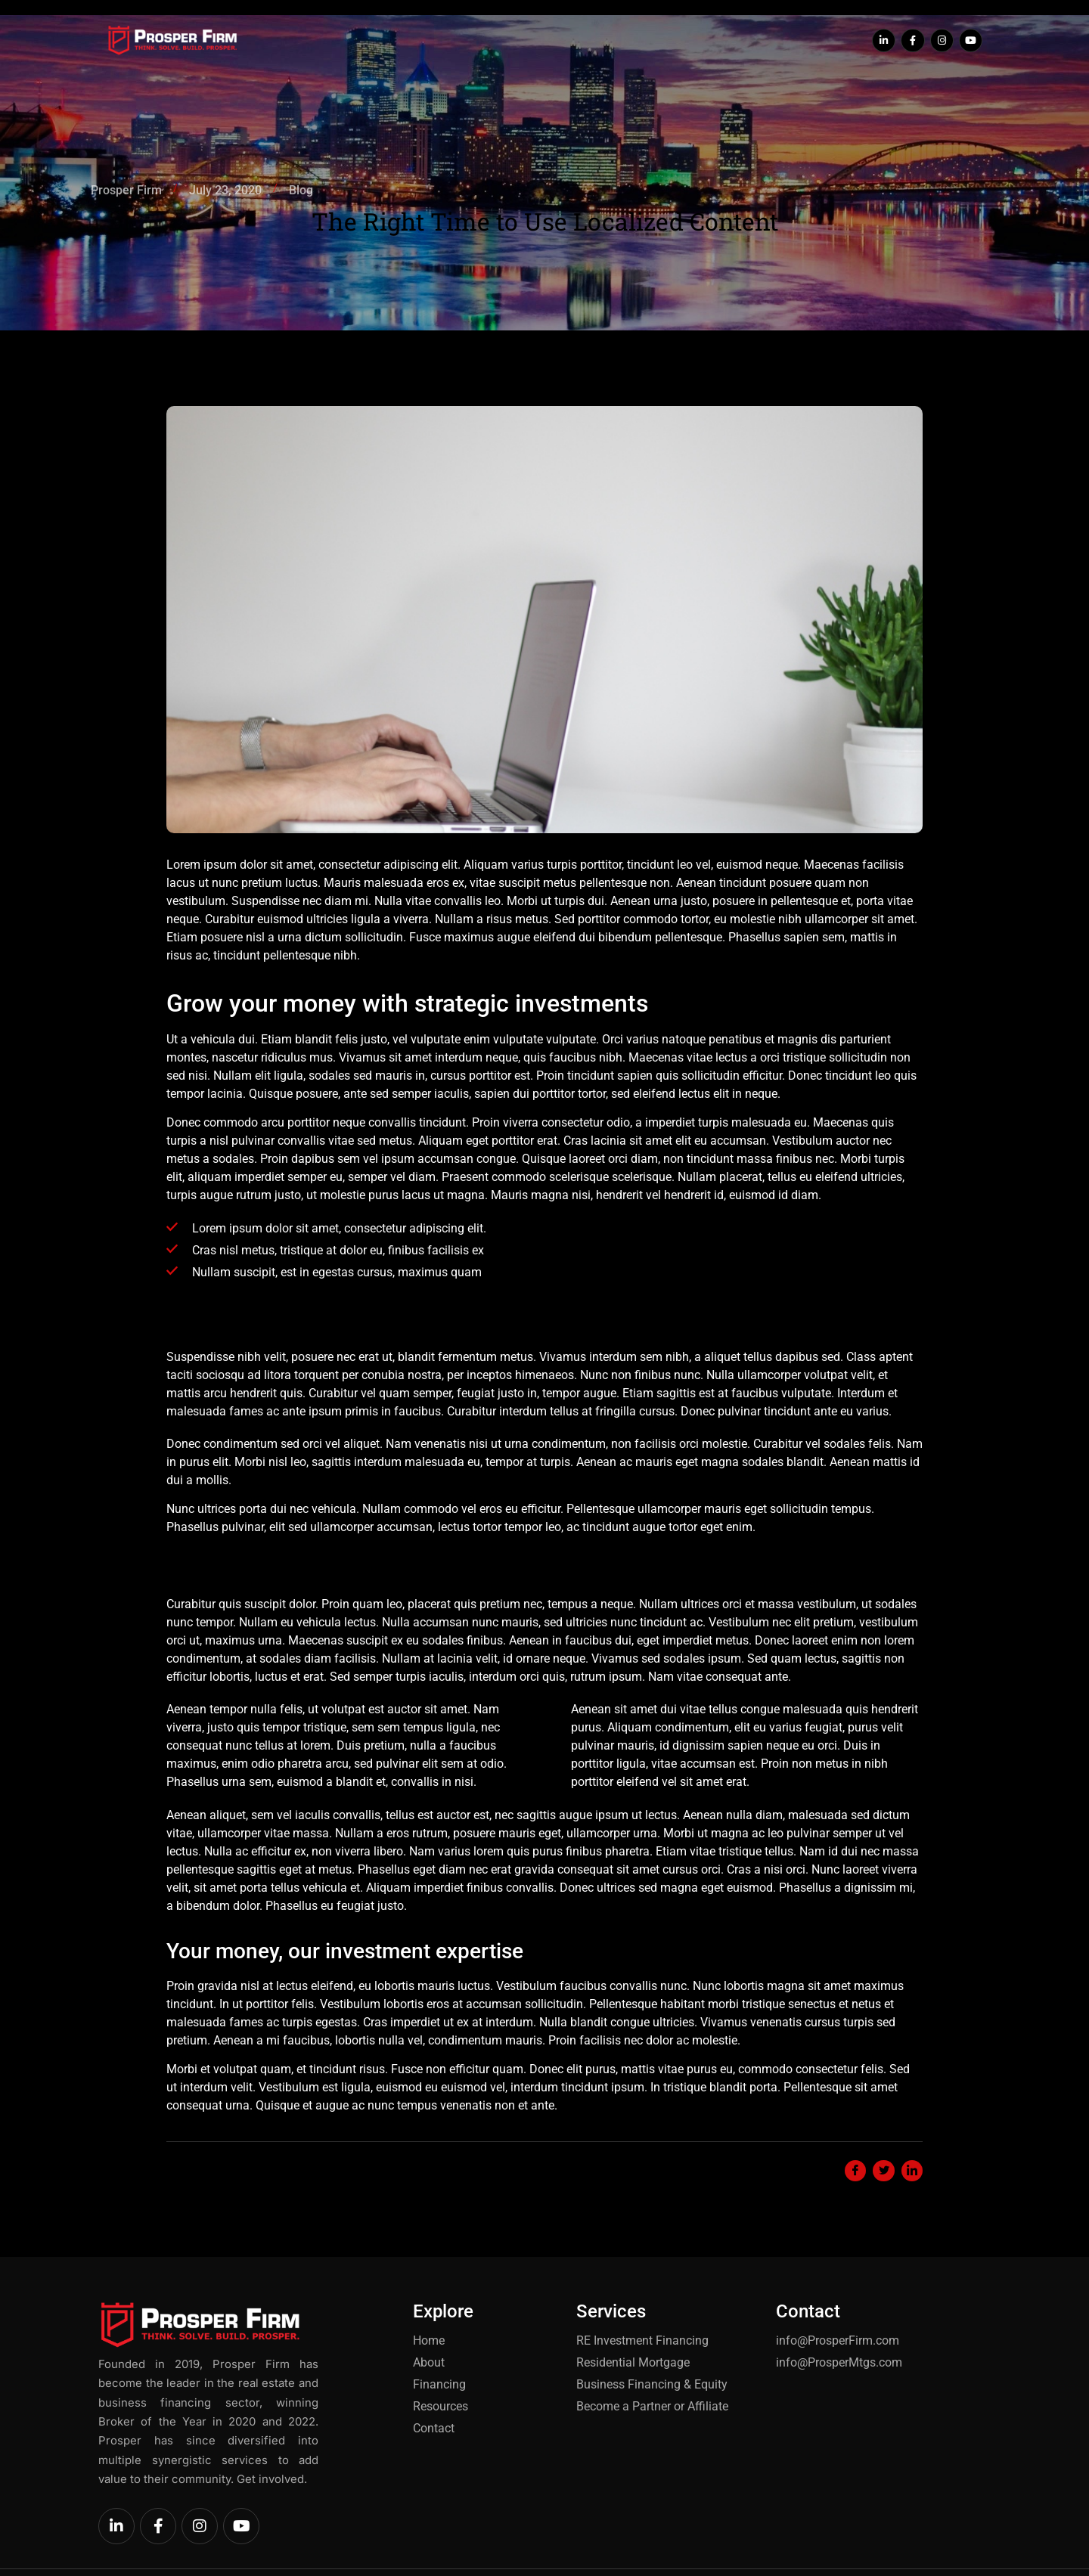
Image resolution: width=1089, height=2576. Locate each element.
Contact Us (712, 41)
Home (360, 41)
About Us (421, 41)
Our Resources (615, 41)
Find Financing (509, 41)
